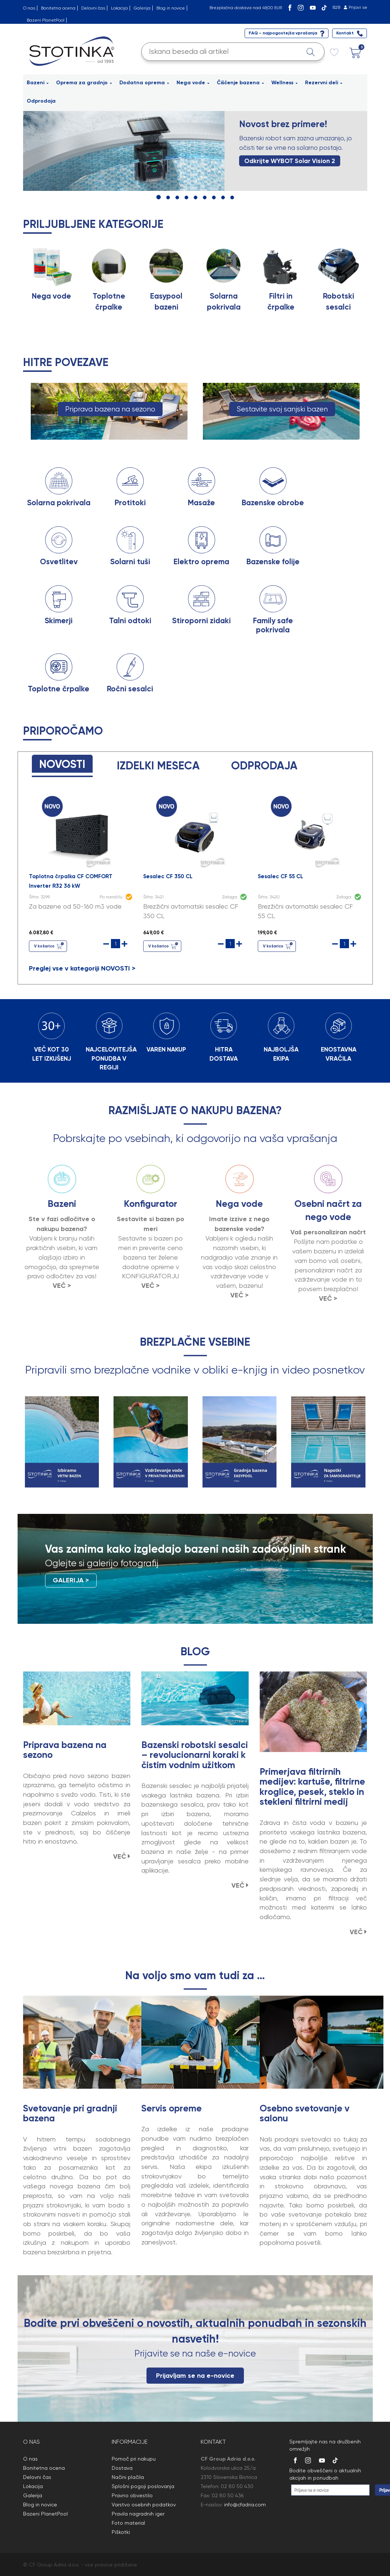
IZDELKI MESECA (158, 765)
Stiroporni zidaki (201, 620)
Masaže (201, 502)
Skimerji (59, 620)
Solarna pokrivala (58, 502)
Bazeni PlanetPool (45, 20)
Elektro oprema (201, 561)
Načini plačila (128, 2477)
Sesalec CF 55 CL (280, 876)
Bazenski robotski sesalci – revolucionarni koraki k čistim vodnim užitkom (194, 1755)
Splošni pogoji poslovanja (143, 2486)
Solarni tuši (130, 561)
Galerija (142, 8)
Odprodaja (41, 101)
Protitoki (130, 502)
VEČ (121, 1856)
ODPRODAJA (264, 765)
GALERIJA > (71, 1580)
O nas (29, 8)
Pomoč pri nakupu (134, 2459)
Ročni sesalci (130, 689)
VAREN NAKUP (166, 1049)
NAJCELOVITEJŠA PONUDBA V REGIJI (111, 1058)
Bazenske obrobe (273, 502)
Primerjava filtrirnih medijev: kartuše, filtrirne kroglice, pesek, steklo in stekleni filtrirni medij (312, 1787)
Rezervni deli (323, 83)
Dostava (122, 2468)
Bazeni (38, 83)
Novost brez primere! (283, 124)
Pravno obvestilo (132, 2495)
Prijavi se (358, 7)
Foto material (128, 2523)
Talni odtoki (130, 620)
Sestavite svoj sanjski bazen (282, 409)
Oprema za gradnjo (84, 83)
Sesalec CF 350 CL (168, 876)
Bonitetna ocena (58, 8)
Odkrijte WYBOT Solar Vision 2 (289, 161)
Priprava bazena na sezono (110, 409)
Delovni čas (93, 8)
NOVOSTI (62, 764)
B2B (336, 7)
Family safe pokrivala (273, 625)
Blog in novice (170, 8)
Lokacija (119, 8)
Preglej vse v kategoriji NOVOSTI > (82, 968)
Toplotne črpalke (58, 689)
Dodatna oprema (144, 83)
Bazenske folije (273, 561)
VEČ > (62, 1286)
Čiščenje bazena (240, 83)
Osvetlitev (59, 561)
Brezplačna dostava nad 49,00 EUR (245, 7)
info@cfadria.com (245, 2504)
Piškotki (121, 2532)
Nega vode (193, 83)
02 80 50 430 (237, 2486)
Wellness (284, 83)
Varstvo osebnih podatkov (144, 2504)
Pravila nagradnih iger (138, 2514)
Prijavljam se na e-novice (195, 2376)
